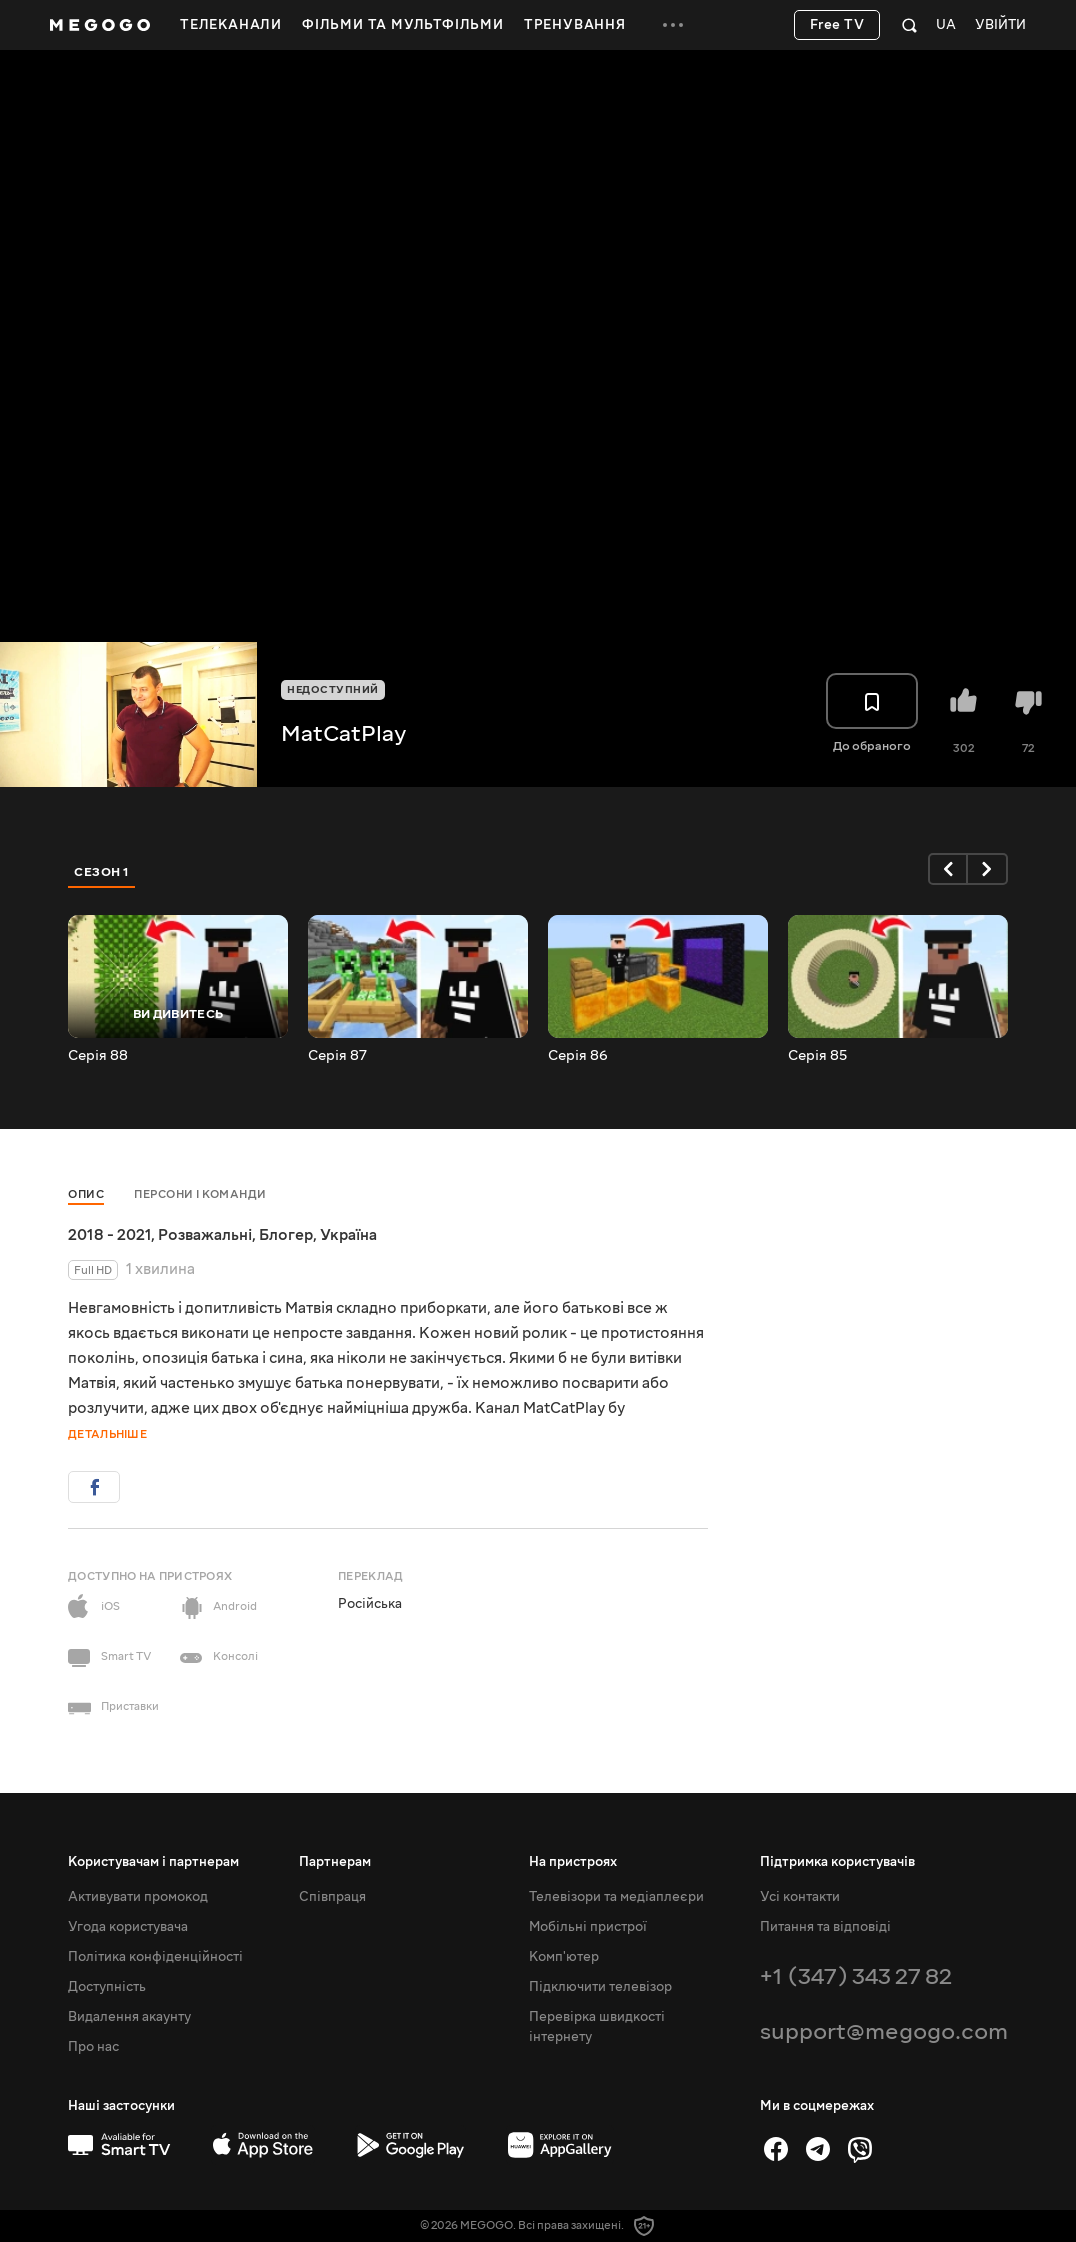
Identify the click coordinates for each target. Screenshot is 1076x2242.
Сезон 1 (102, 872)
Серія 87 (337, 1056)
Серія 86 (578, 1056)
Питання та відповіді (825, 1927)
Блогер (286, 1235)
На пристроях (573, 1862)
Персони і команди (200, 1194)
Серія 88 (98, 1056)
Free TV (837, 25)
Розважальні (205, 1235)
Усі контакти (800, 1897)
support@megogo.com (884, 2031)
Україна (348, 1235)
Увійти (1000, 25)
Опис (86, 1194)
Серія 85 (817, 1056)
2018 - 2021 (109, 1235)
